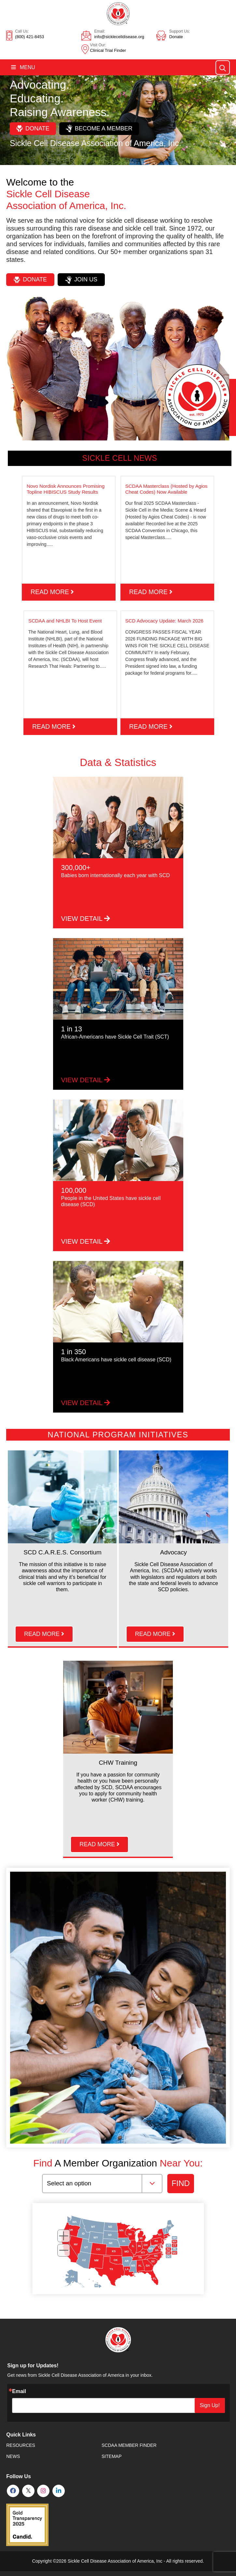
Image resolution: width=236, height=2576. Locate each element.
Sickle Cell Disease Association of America (111, 2561)
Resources (20, 2445)
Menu (23, 67)
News (13, 2456)
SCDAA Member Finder (129, 2445)
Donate (176, 36)
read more (52, 591)
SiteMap (111, 2456)
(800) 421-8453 (29, 36)
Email (19, 2391)
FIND (181, 2183)
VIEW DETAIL (85, 918)
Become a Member (99, 128)
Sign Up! (210, 2405)
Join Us (81, 280)
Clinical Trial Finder (108, 50)
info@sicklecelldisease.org (119, 36)
